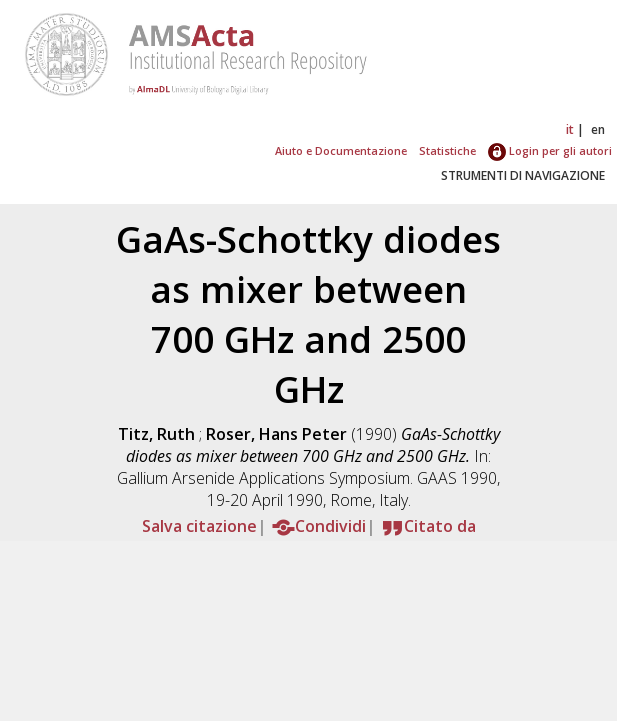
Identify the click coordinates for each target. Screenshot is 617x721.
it (570, 129)
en (598, 129)
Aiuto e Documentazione (341, 150)
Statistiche (447, 150)
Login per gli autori (550, 150)
